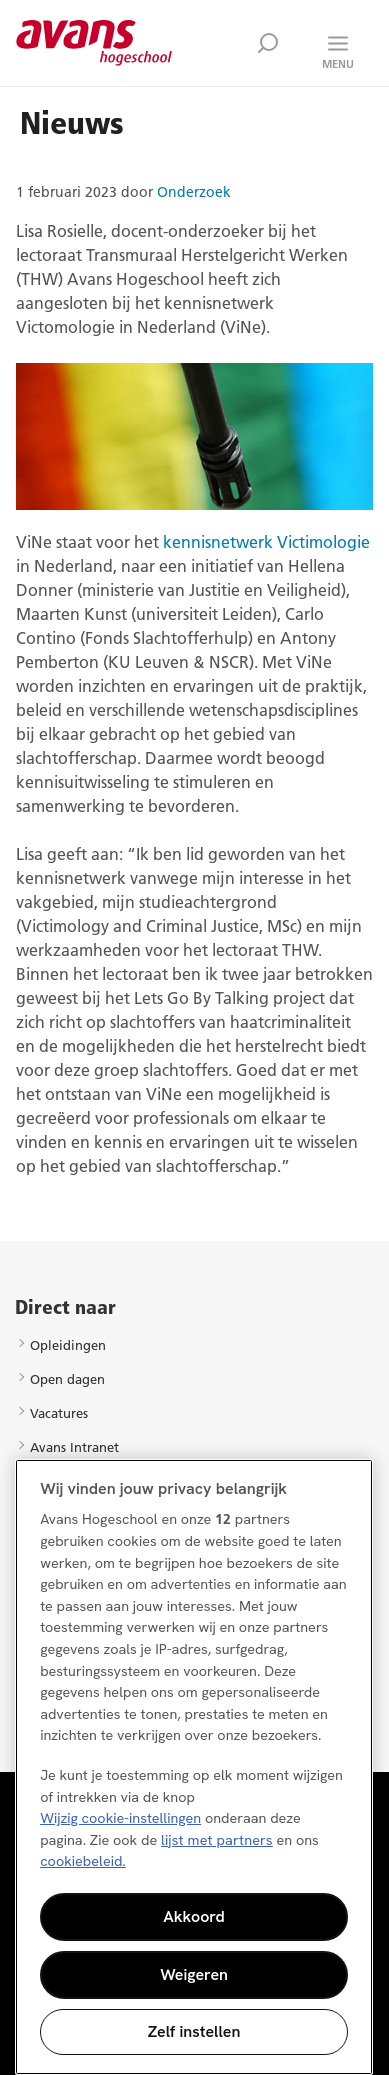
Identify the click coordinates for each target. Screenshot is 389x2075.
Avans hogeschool (94, 43)
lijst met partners (217, 1840)
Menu (338, 64)
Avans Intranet (74, 1447)
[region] (194, 1767)
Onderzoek (194, 192)
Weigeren (194, 1974)
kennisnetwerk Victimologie (266, 542)
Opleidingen (68, 1345)
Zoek (268, 43)
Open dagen (67, 1379)
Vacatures (59, 1413)
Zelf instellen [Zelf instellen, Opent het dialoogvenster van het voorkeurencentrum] (194, 2031)
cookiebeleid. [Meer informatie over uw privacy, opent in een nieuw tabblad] (83, 1861)
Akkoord (194, 1916)
